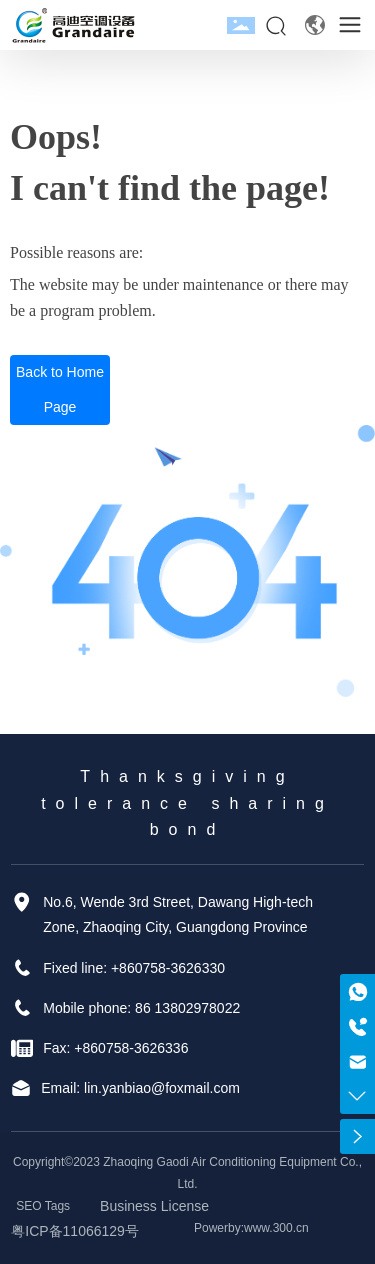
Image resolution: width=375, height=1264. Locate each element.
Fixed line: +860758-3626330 (134, 968)
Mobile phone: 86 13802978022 (141, 1008)
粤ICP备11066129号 (75, 1231)
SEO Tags (43, 1206)
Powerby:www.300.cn (251, 1228)
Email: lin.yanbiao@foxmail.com (140, 1088)
